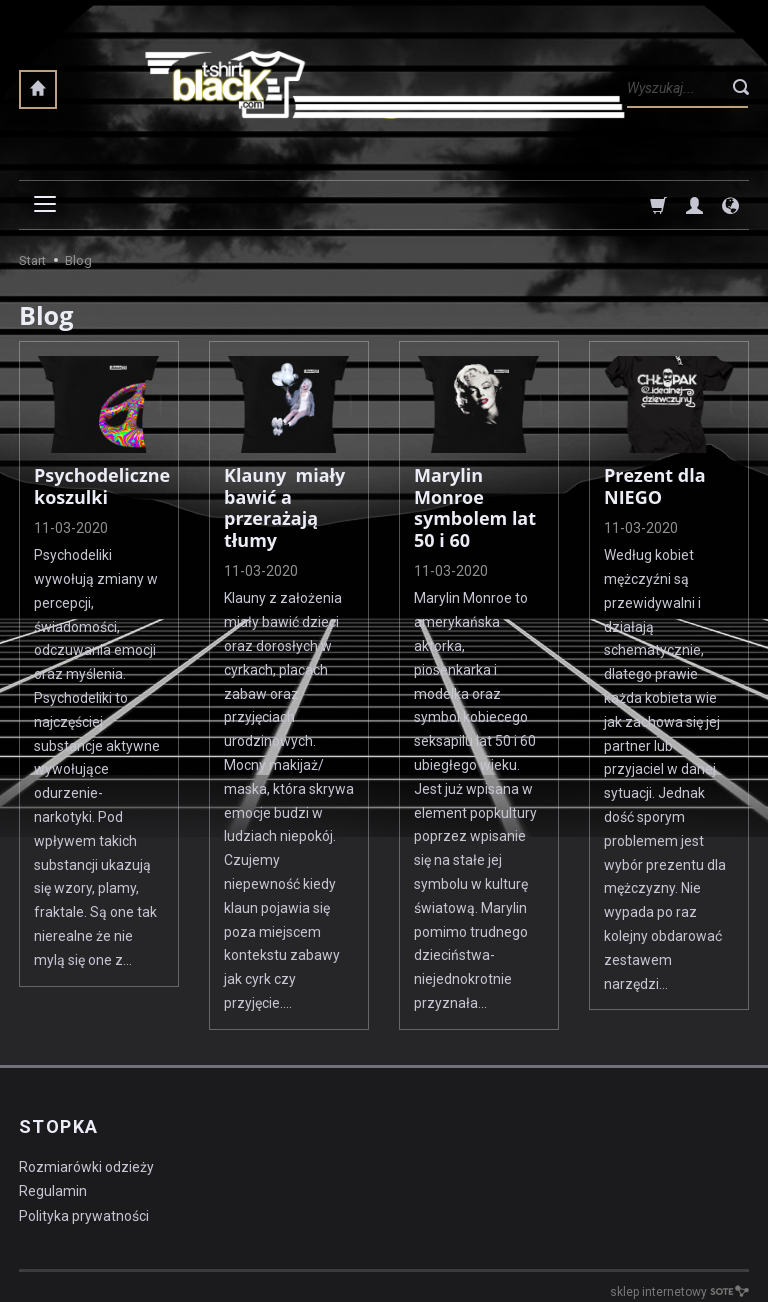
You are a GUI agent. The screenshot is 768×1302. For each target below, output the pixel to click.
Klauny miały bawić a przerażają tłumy (284, 507)
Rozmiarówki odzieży (86, 1167)
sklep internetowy (679, 1292)
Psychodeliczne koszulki (102, 486)
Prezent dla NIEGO (655, 486)
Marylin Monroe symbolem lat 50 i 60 (475, 507)
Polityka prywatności (84, 1216)
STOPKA (59, 1127)
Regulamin (53, 1191)
